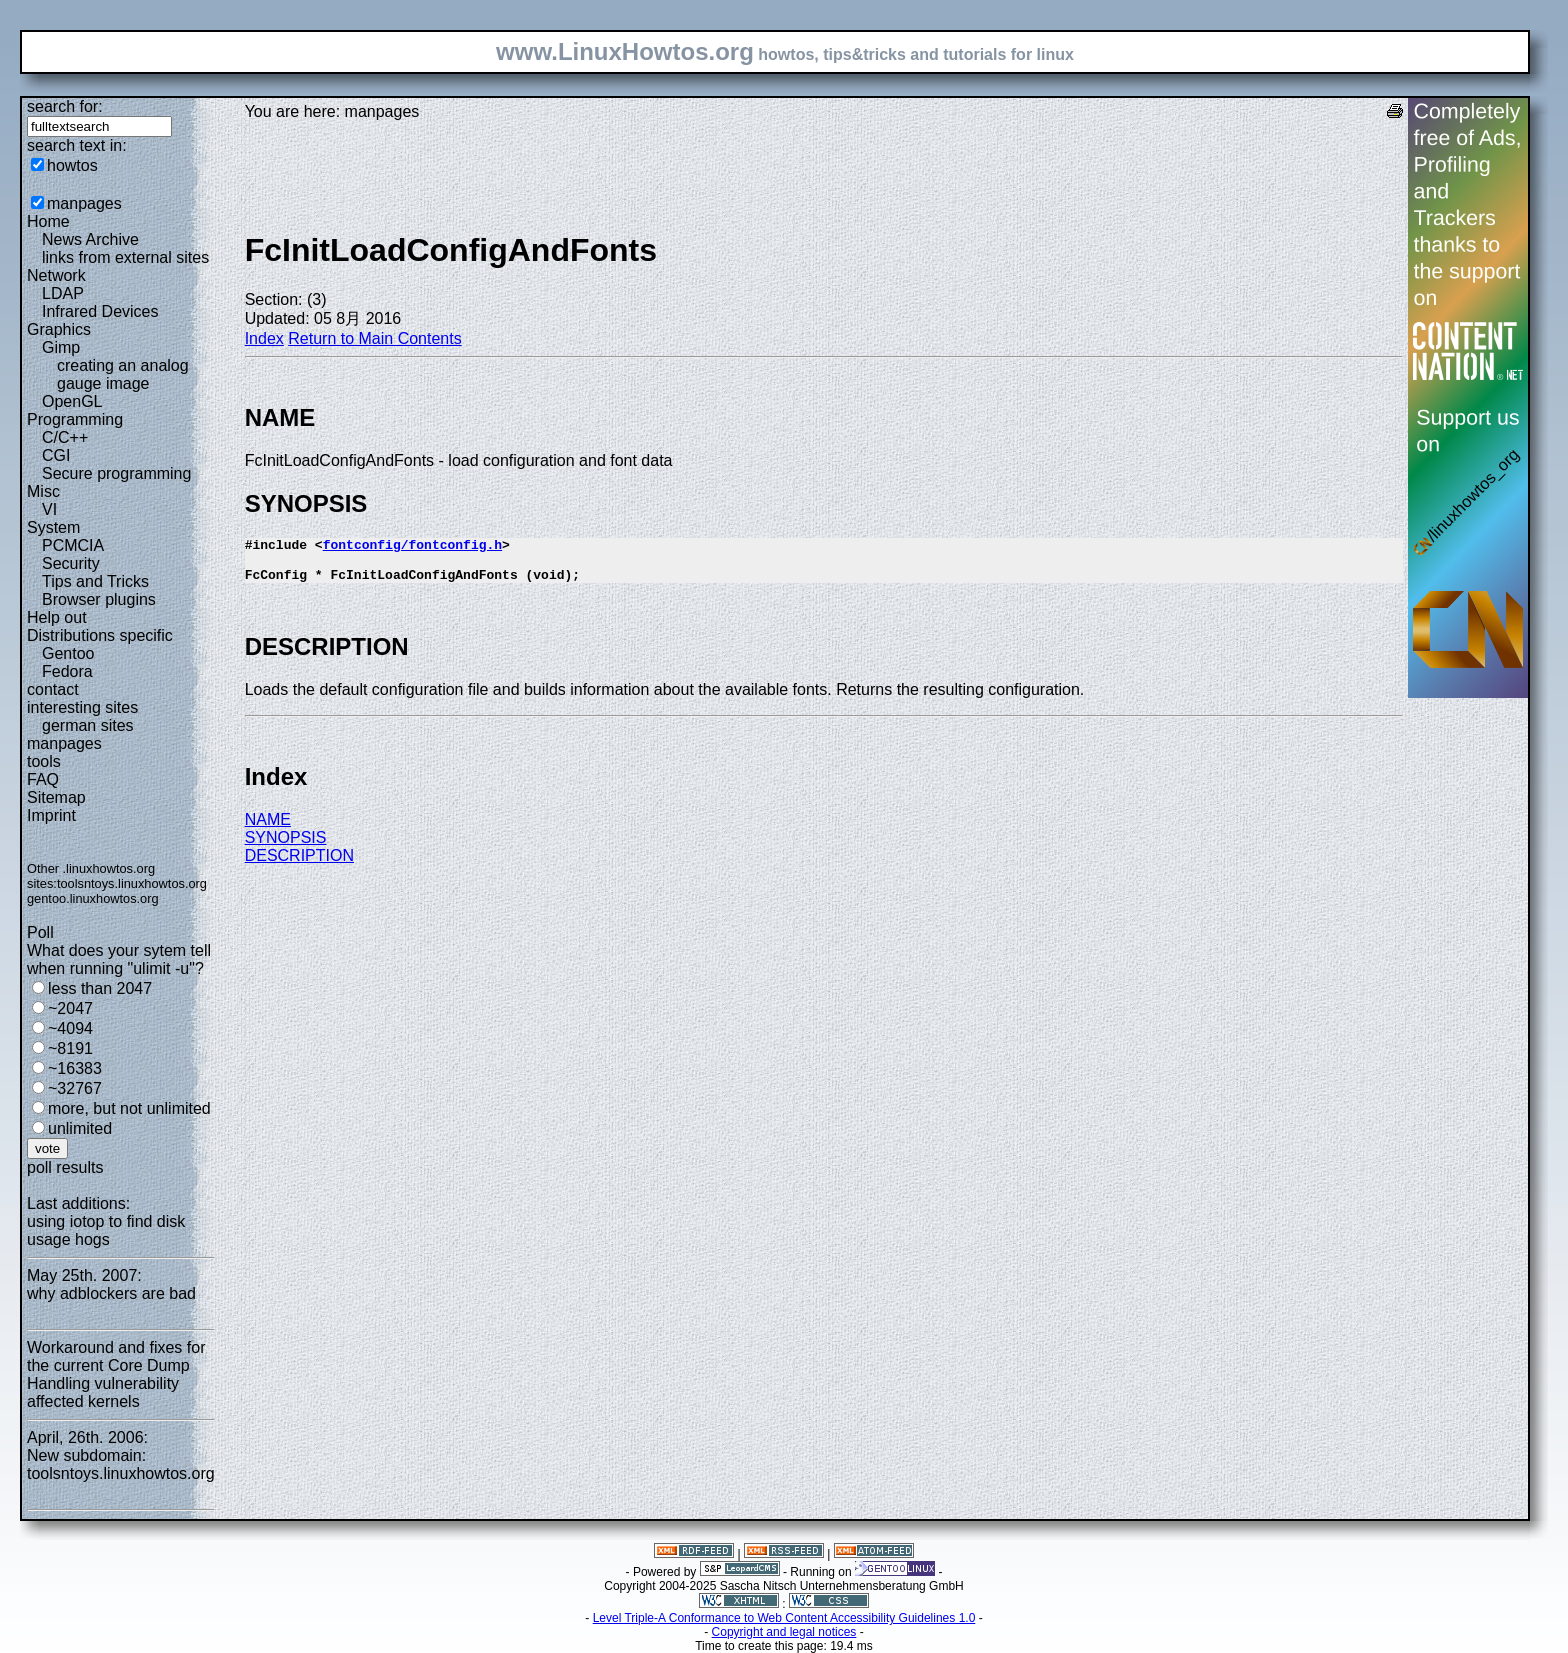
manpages (84, 203)
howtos (72, 165)
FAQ (43, 779)
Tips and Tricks (95, 581)
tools (44, 761)
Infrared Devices (100, 311)
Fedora (67, 671)
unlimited (80, 1128)
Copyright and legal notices (784, 1632)
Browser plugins (99, 599)
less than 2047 (100, 988)
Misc (43, 491)
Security (71, 563)
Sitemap (56, 797)
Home (48, 221)
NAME (268, 828)
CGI (56, 455)
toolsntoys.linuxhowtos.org (132, 883)
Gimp (61, 347)
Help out (57, 617)
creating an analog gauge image (123, 374)
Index (264, 338)
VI (49, 509)
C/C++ (65, 437)
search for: (65, 106)
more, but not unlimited (129, 1108)
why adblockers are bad (111, 1293)
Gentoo (68, 653)
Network (56, 275)
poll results (65, 1167)
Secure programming (116, 473)
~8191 (70, 1048)
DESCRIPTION (299, 864)
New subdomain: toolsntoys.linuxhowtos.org (121, 1464)
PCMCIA (73, 545)
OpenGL (72, 401)
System (53, 527)
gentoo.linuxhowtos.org (93, 898)
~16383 (75, 1068)
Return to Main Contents (374, 338)
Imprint (51, 815)
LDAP (63, 293)
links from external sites (125, 257)
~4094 (70, 1028)
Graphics (59, 329)
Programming (75, 419)
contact (53, 689)
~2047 (70, 1008)
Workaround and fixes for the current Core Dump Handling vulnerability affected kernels (116, 1374)
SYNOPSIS (286, 846)
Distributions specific (100, 635)
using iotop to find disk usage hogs (106, 1230)
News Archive (90, 239)
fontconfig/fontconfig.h (412, 547)
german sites (88, 725)
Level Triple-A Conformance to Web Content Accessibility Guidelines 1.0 (784, 1618)
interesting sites (82, 707)
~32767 (75, 1088)
